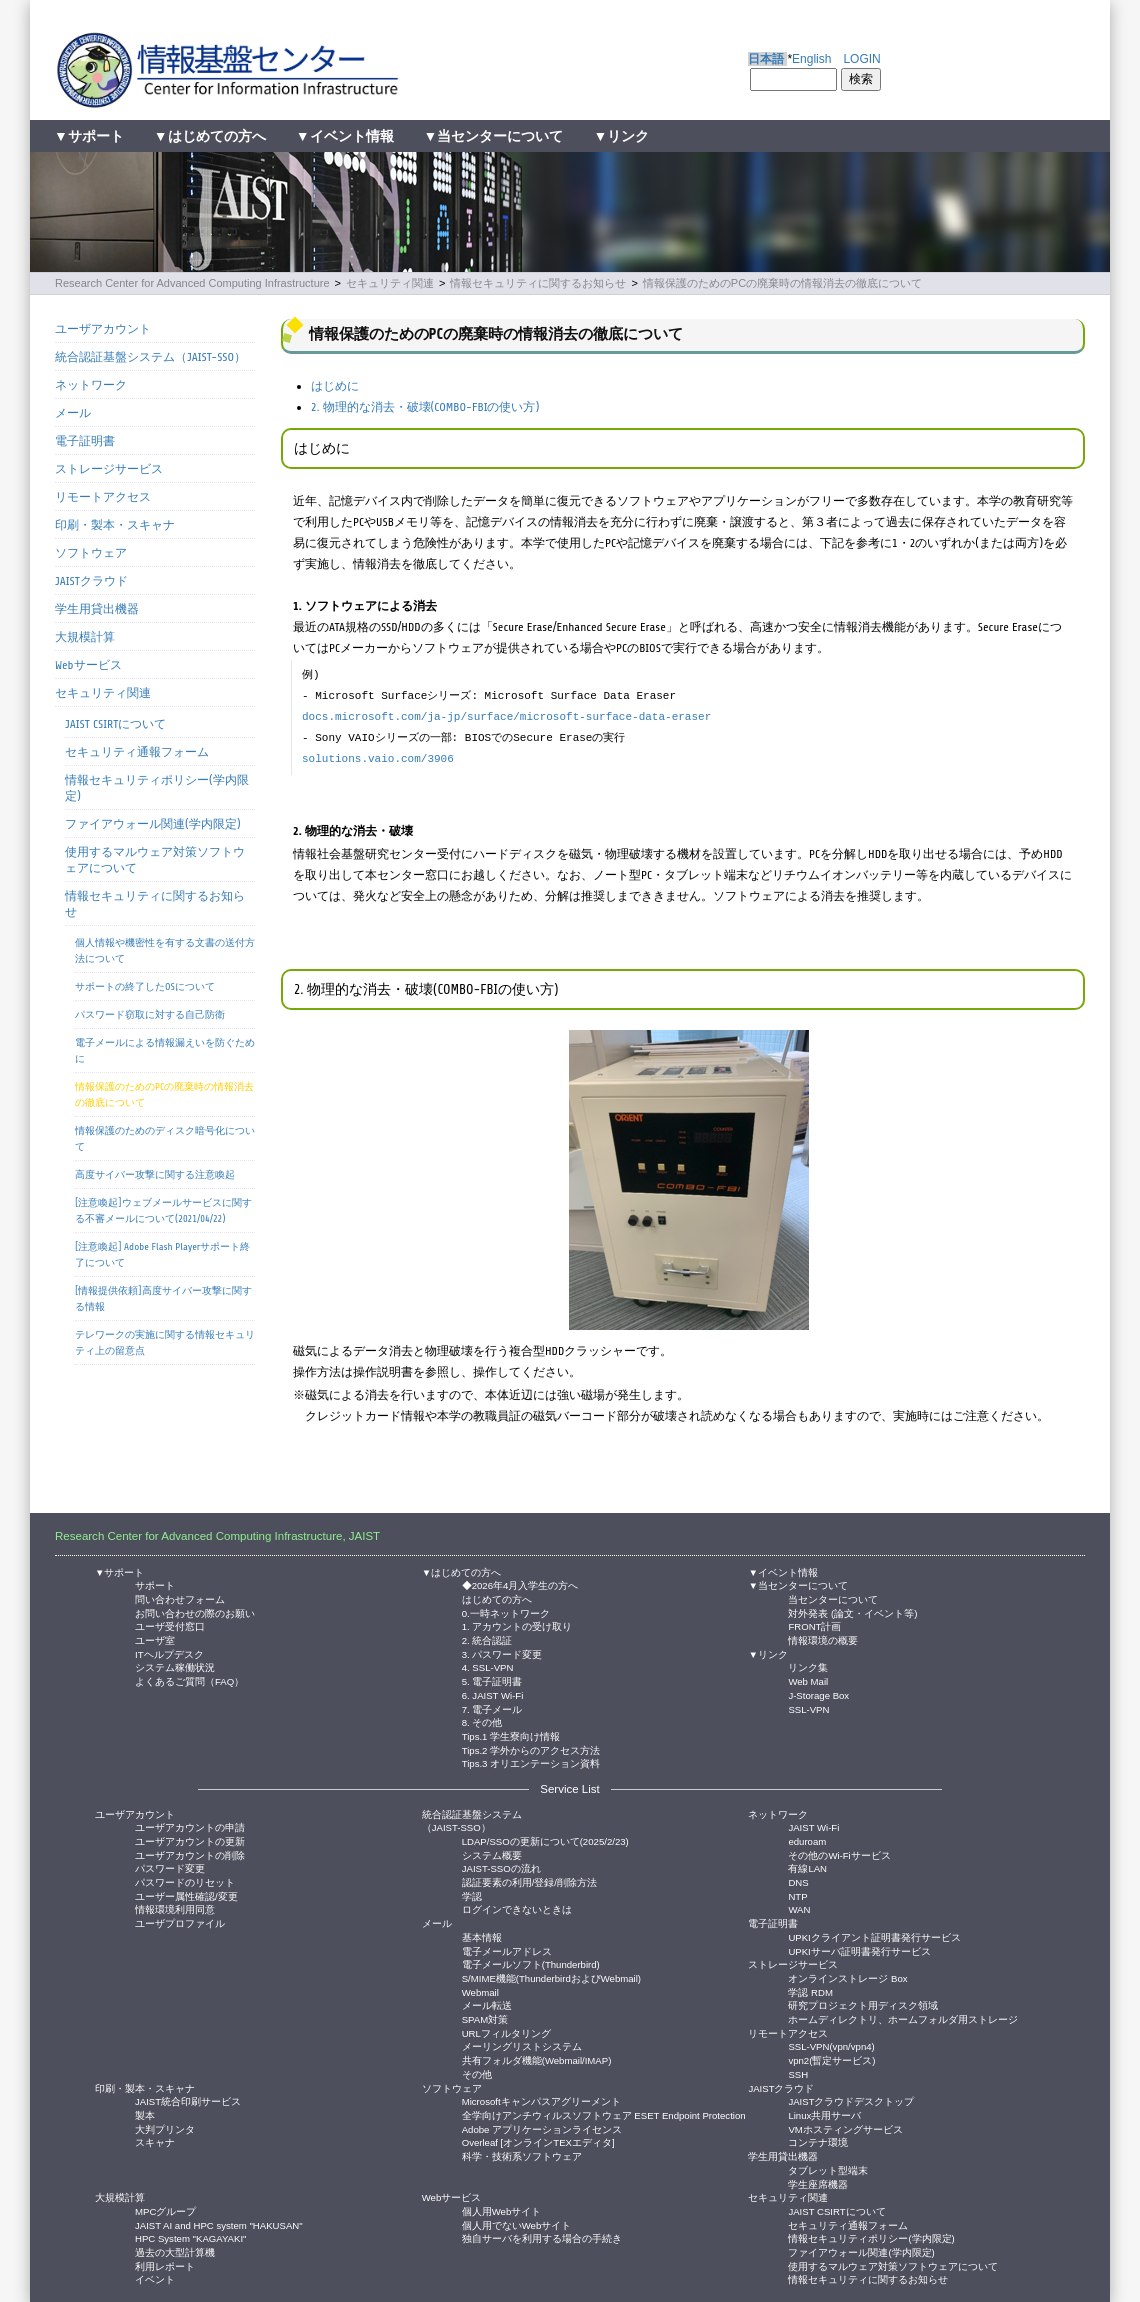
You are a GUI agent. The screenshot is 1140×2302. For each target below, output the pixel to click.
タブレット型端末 (828, 2169)
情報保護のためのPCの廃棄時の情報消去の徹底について (782, 283)
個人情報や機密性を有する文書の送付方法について (165, 950)
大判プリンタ (165, 2128)
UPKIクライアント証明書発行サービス (874, 1936)
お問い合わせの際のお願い (195, 1612)
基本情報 (482, 1936)
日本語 (766, 59)
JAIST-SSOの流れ (501, 1867)
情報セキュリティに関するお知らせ (538, 283)
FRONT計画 (814, 1625)
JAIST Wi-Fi (813, 1826)
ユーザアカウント (103, 329)
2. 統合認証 (487, 1639)
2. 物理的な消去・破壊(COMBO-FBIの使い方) (425, 407)
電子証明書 (85, 441)
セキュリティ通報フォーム (137, 752)
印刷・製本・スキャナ (115, 525)
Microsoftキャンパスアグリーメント (541, 2100)
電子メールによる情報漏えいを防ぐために (165, 1050)
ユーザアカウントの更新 (190, 1840)
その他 (477, 2073)
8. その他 (482, 1721)
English (811, 59)
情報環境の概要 (823, 1639)
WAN (799, 1908)
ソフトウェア (91, 553)
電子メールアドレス (507, 1950)
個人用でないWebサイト (517, 2224)
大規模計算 (85, 637)
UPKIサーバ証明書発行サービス (859, 1950)
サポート (155, 1584)
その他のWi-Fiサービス (839, 1854)
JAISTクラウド (91, 581)
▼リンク (621, 136)
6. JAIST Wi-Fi (493, 1694)
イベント (155, 2278)
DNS (798, 1881)
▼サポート (89, 136)
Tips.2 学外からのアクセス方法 (531, 1749)
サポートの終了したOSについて (145, 986)
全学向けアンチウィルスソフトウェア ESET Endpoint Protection (604, 2114)
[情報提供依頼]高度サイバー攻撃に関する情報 (163, 1298)
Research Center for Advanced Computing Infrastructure (192, 283)
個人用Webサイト (502, 2210)
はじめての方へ (497, 1598)
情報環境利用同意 (175, 1908)
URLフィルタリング (506, 2032)
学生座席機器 (818, 2183)
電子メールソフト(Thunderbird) (531, 1963)
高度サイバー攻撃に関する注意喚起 (155, 1174)
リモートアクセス (103, 497)
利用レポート (165, 2265)
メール (73, 413)
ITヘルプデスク (169, 1653)
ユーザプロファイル (180, 1922)
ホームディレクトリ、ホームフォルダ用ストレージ (903, 2018)
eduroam (807, 1840)
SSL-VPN (808, 1708)
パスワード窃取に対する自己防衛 (150, 1014)
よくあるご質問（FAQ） (189, 1680)
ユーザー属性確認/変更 (186, 1895)
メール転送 (487, 2004)
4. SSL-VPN (488, 1666)
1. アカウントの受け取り (517, 1625)
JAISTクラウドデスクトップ (851, 2100)
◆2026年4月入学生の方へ (520, 1584)
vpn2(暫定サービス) (831, 2059)
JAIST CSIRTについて (115, 724)
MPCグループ (165, 2210)
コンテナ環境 (818, 2141)
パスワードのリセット (185, 1881)
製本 (145, 2114)
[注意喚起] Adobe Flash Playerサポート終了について (162, 1254)
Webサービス (88, 665)
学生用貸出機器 (97, 609)
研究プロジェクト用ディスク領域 (863, 2004)
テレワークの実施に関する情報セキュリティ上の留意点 (165, 1342)
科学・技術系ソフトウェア (522, 2155)
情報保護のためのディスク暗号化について (165, 1138)
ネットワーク (91, 385)
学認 (472, 1895)
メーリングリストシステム (522, 2045)
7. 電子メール (492, 1708)
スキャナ (155, 2141)
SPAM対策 (485, 2018)
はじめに (335, 386)
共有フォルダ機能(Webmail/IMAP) (537, 2059)
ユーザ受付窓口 (170, 1625)
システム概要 (492, 1854)
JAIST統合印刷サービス (188, 2100)
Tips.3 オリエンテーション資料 (531, 1762)
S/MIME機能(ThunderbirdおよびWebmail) (551, 1977)
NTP (797, 1895)
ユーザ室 (155, 1639)
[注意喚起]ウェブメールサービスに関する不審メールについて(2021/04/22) (163, 1210)
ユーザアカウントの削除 (190, 1854)
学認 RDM (810, 1991)
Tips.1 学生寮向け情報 (511, 1735)
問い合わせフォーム (180, 1598)
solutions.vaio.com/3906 (378, 759)
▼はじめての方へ (210, 136)
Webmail (480, 1991)
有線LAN (807, 1867)
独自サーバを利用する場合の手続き (542, 2237)
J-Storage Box (818, 1694)
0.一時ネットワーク (506, 1612)
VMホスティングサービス (845, 2128)
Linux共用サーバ (824, 2114)
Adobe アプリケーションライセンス (542, 2128)
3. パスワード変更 (502, 1653)
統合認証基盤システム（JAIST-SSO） (150, 357)
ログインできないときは (517, 1908)
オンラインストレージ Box (847, 1977)
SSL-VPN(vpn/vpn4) (831, 2045)
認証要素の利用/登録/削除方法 (529, 1881)
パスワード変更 (170, 1867)
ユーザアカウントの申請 (190, 1826)
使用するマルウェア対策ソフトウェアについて (155, 860)
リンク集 (808, 1666)
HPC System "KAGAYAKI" (190, 2237)
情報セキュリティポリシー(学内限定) (157, 788)
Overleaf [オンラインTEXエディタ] (538, 2141)
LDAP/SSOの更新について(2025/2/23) (545, 1840)
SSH (798, 2073)
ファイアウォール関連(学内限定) (153, 824)
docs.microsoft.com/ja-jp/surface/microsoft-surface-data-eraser (506, 717)
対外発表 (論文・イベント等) (852, 1612)
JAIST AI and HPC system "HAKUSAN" (219, 2224)
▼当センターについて (494, 136)
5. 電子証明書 (492, 1680)
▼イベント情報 (345, 136)
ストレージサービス (109, 469)
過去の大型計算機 (175, 2251)
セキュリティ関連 (390, 283)
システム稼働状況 (175, 1666)
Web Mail (808, 1680)
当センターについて (833, 1598)
